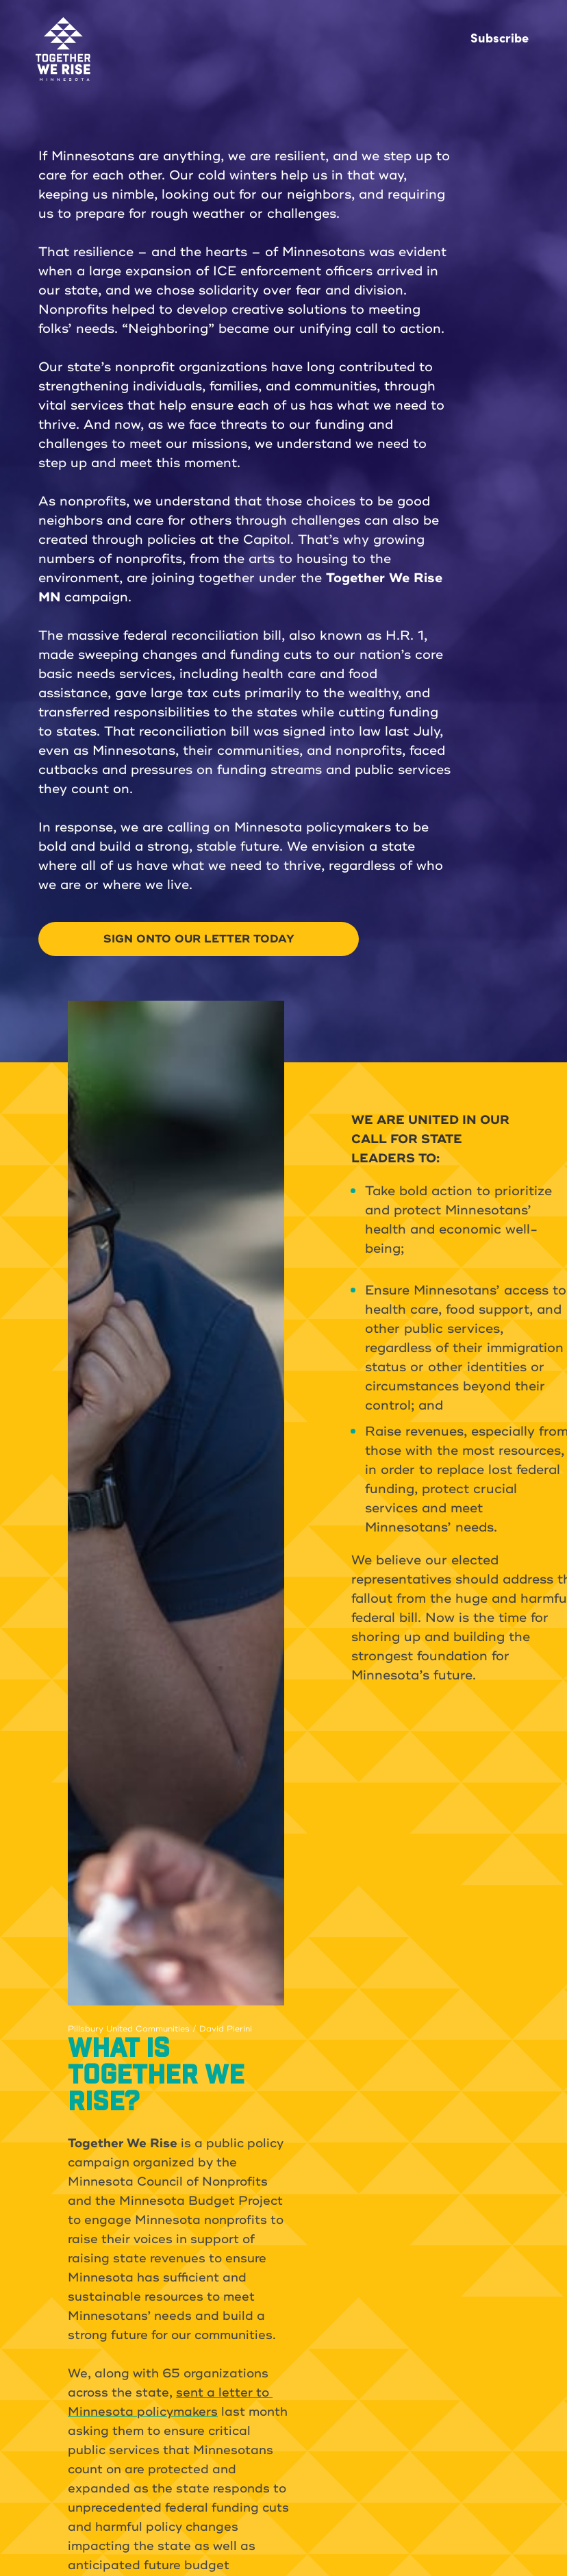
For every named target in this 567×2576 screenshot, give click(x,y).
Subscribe (499, 37)
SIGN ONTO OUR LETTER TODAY (198, 939)
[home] (63, 49)
